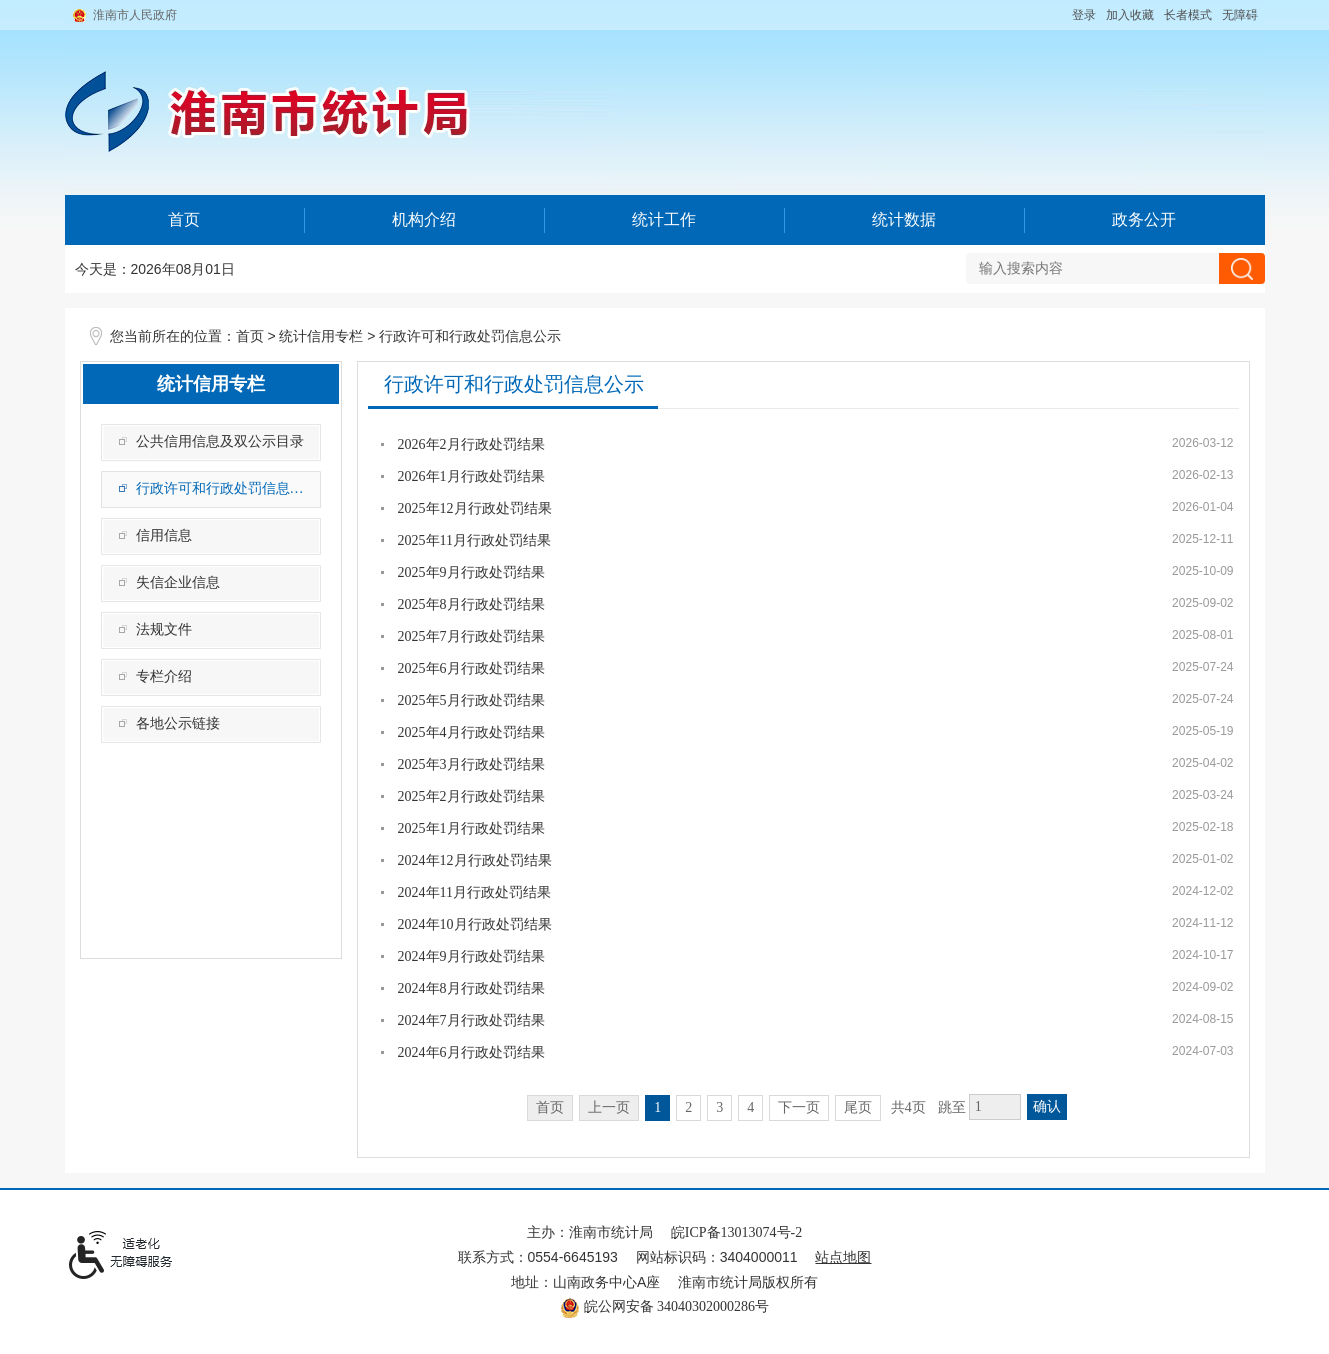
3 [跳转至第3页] (719, 1107)
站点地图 (843, 1257)
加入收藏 (1130, 15)
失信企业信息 (178, 582)
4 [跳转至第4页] (750, 1107)
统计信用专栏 (321, 336)
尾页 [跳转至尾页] (858, 1107)
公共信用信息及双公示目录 (220, 441)
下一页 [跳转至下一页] (799, 1107)
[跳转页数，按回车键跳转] (995, 1107)
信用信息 (164, 535)
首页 (184, 219)
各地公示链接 (178, 723)
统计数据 (904, 219)
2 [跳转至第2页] (688, 1107)
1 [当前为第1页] (657, 1107)
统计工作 (664, 219)
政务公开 (1144, 219)
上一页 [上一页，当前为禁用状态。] (609, 1107)
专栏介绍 (164, 676)
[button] (1188, 15)
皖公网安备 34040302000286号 (664, 1306)
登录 (1084, 15)
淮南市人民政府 (135, 15)
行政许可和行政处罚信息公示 (470, 336)
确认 (1047, 1106)
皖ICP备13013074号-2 (736, 1232)
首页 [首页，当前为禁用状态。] (550, 1107)
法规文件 (164, 629)
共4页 (908, 1107)
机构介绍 (424, 219)
